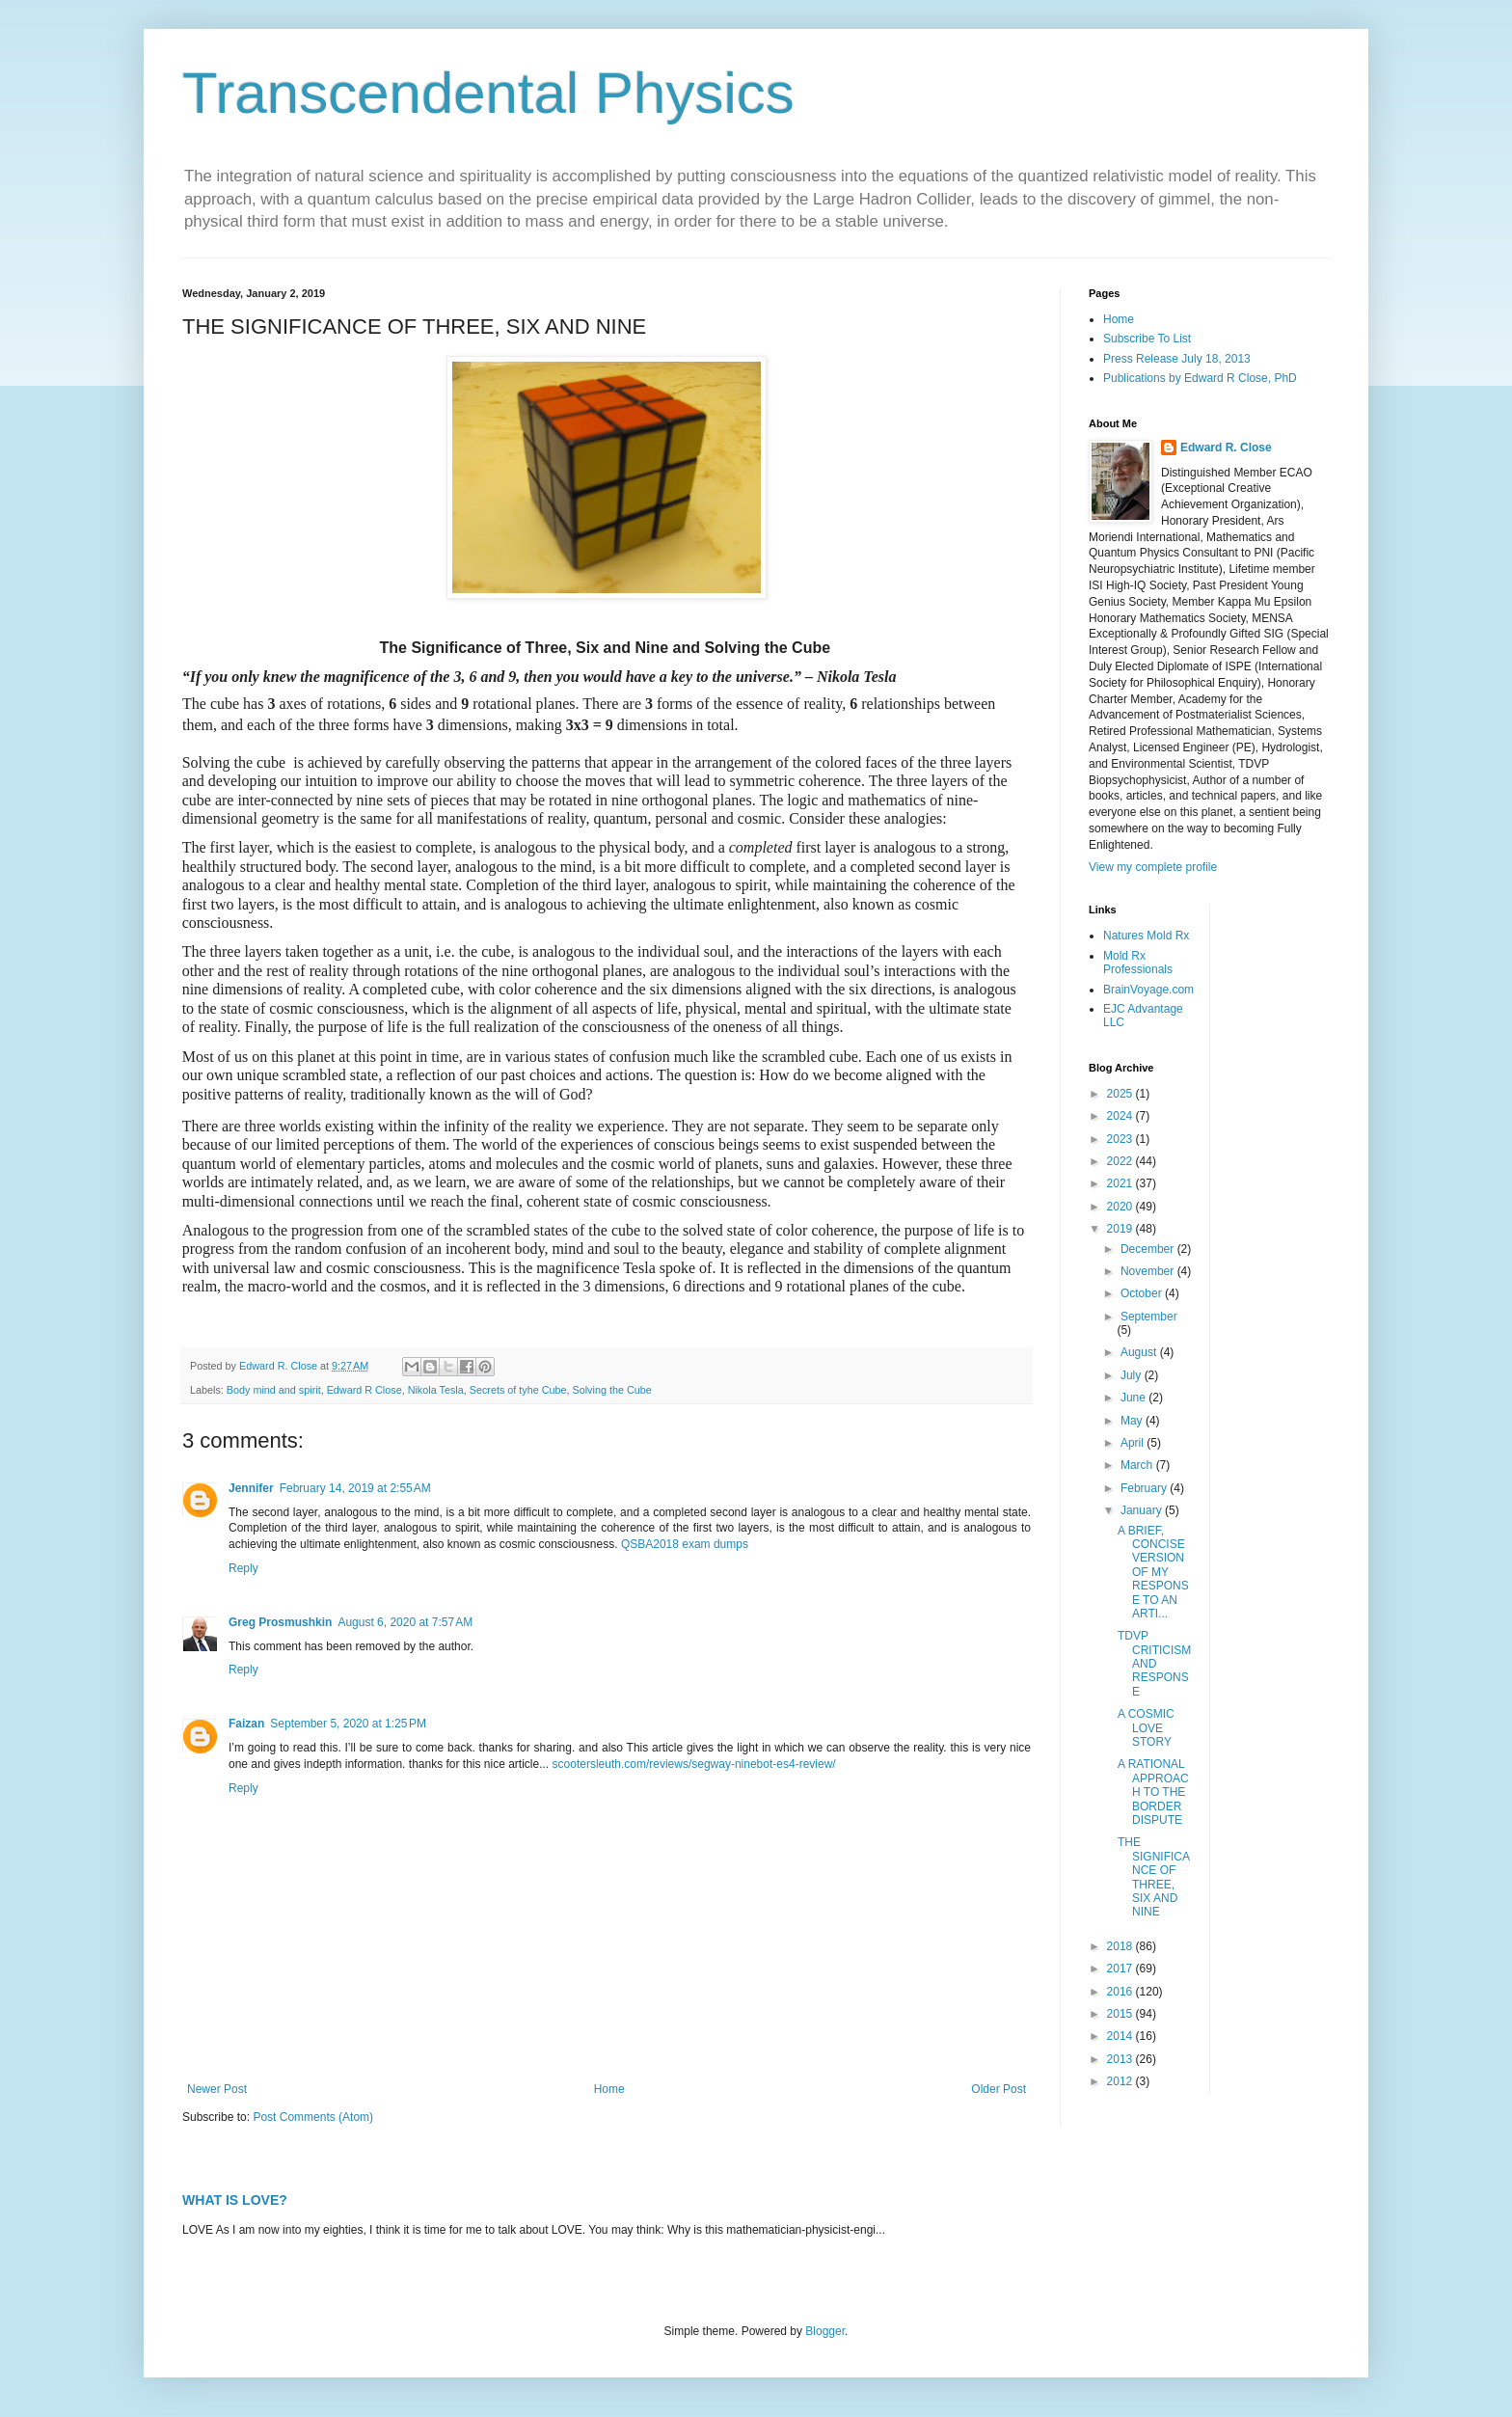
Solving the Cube (612, 1390)
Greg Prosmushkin (280, 1622)
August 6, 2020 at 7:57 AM (405, 1622)
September (1148, 1316)
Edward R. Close (1226, 447)
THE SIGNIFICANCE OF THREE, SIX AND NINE (1154, 1876)
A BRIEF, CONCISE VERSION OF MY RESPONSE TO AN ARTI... (1153, 1572)
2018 (1121, 1946)
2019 (1121, 1229)
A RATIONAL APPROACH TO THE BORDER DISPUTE (1153, 1792)
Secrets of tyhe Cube (518, 1390)
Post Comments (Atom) (313, 2117)
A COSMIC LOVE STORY (1146, 1728)
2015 (1121, 2014)
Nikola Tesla (436, 1390)
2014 (1121, 2036)
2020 (1121, 1206)
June (1134, 1397)
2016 (1121, 1991)
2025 (1121, 1093)
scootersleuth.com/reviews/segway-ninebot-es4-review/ (694, 1764)
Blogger (825, 2331)
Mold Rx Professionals (1138, 962)
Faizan (246, 1723)
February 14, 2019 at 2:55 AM (355, 1488)
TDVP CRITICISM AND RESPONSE (1154, 1663)
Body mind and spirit (274, 1390)
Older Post (998, 2089)
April (1133, 1443)
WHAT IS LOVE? (234, 2200)
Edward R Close (364, 1390)
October (1142, 1293)
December (1148, 1249)
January (1142, 1510)
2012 (1121, 2081)
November (1148, 1271)
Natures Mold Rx (1146, 935)
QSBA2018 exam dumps (684, 1544)
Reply (243, 1568)
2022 (1121, 1161)
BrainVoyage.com (1148, 989)
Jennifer (251, 1488)
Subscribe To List (1147, 338)
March (1138, 1465)
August (1140, 1352)
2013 (1121, 2059)
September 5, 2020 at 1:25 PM (348, 1723)
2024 (1121, 1116)
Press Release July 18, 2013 (1177, 359)
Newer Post (217, 2089)
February (1145, 1488)
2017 (1121, 1968)
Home (609, 2089)
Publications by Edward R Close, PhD (1200, 378)
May (1133, 1420)
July (1132, 1375)
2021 (1121, 1183)
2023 (1121, 1139)
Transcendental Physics (488, 93)
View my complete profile (1153, 867)
